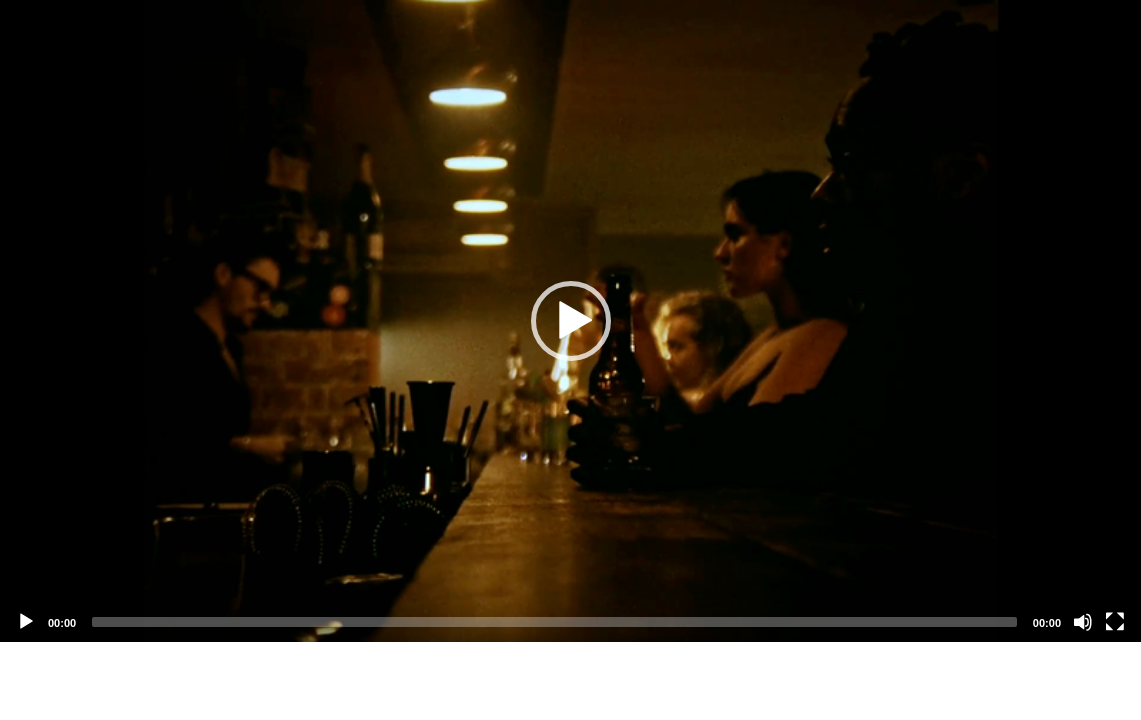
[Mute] (1083, 622)
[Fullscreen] (1115, 622)
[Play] (26, 622)
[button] (571, 321)
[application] (570, 321)
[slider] (554, 622)
